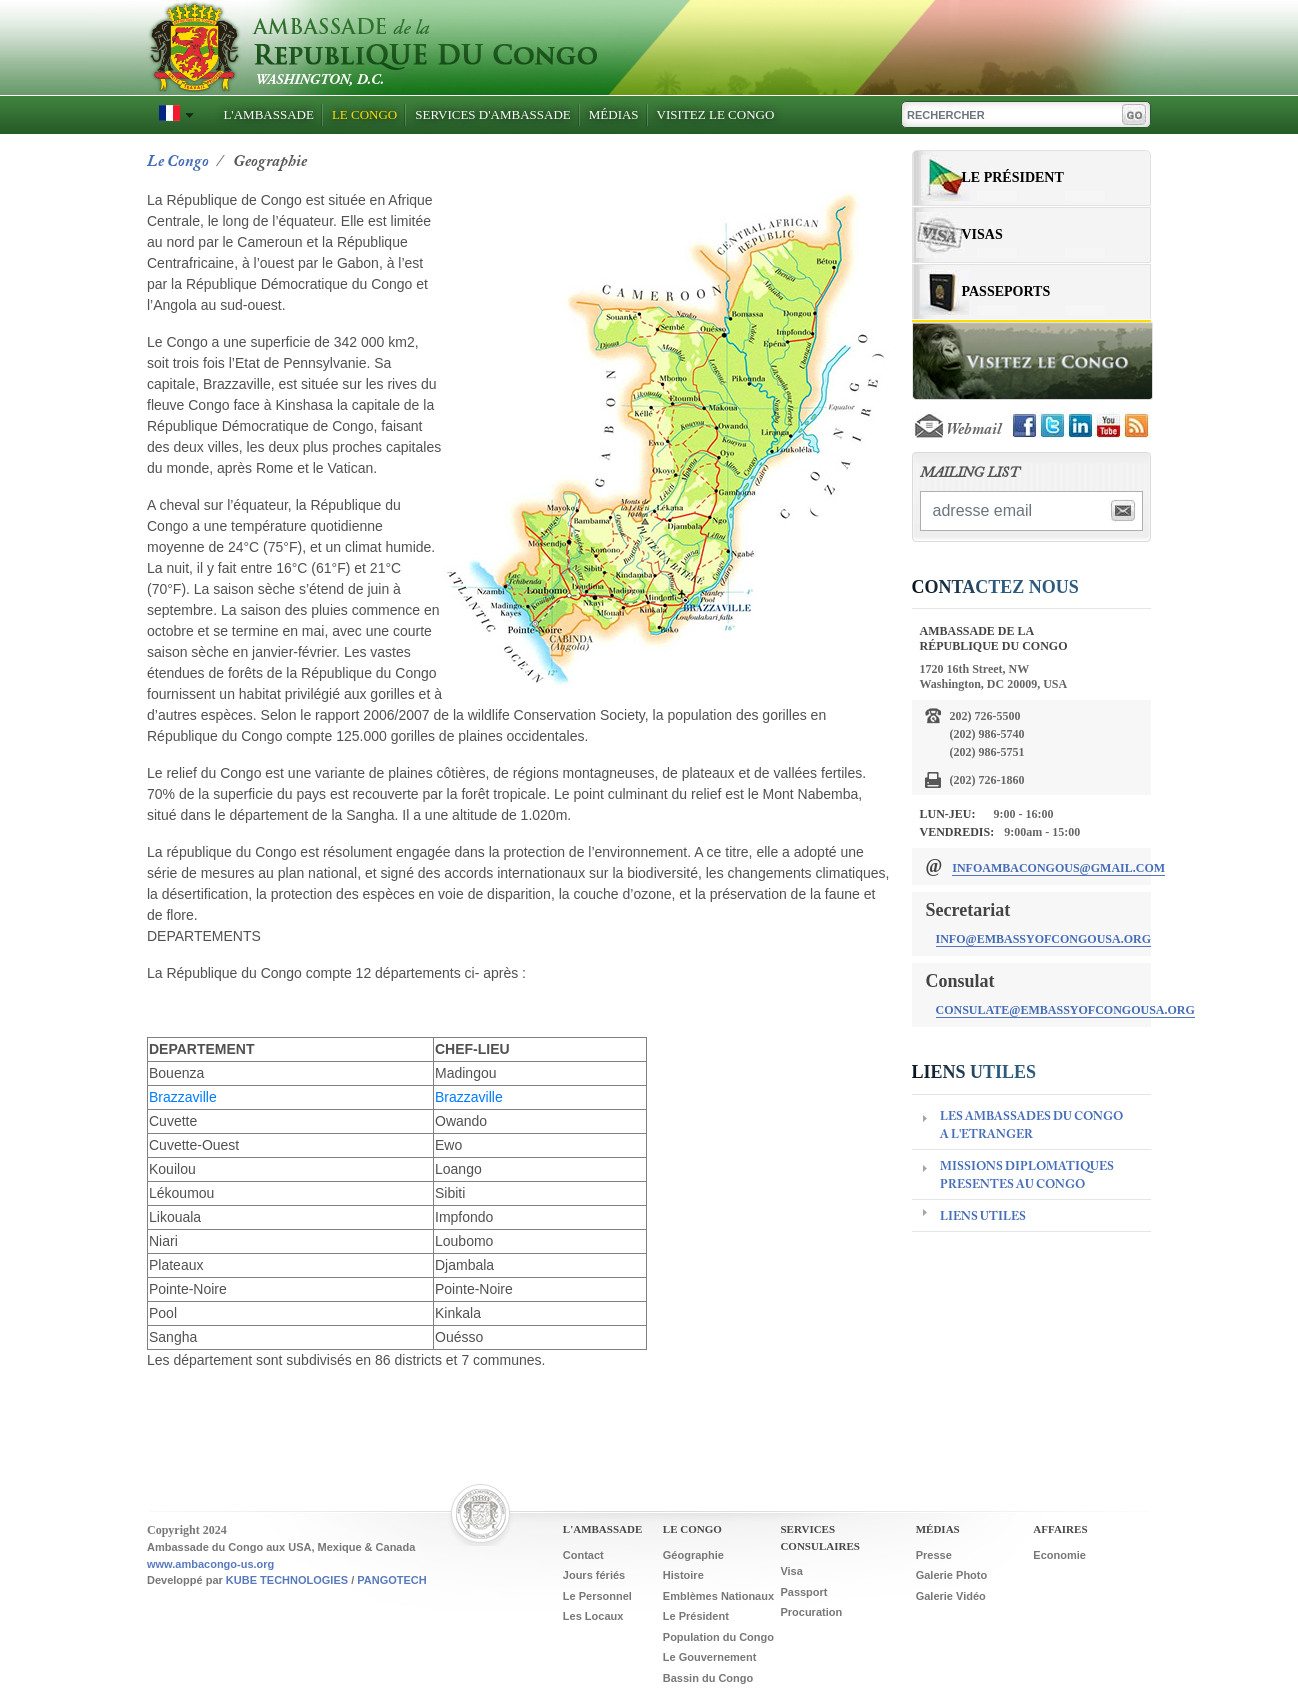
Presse (934, 1555)
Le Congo (364, 114)
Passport (803, 1592)
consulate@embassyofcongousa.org (1065, 1010)
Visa (791, 1571)
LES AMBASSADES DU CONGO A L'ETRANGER (1031, 1126)
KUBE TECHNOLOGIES (287, 1580)
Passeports (1006, 291)
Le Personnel (597, 1596)
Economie (1059, 1555)
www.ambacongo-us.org (210, 1564)
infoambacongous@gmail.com (1058, 868)
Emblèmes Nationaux (718, 1596)
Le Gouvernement (710, 1657)
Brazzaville (183, 1097)
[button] (171, 113)
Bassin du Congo (708, 1678)
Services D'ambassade (493, 114)
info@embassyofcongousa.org (1044, 939)
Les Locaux (593, 1616)
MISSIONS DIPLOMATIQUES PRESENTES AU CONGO (1027, 1176)
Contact (583, 1555)
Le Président (1013, 177)
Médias (614, 114)
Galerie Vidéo (951, 1596)
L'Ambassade (268, 114)
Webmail (956, 430)
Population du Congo (718, 1637)
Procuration (811, 1612)
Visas (982, 234)
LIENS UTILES (983, 1217)
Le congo (178, 162)
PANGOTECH (391, 1580)
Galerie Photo (952, 1575)
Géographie (693, 1555)
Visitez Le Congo (716, 114)
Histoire (683, 1575)
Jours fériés (594, 1575)
